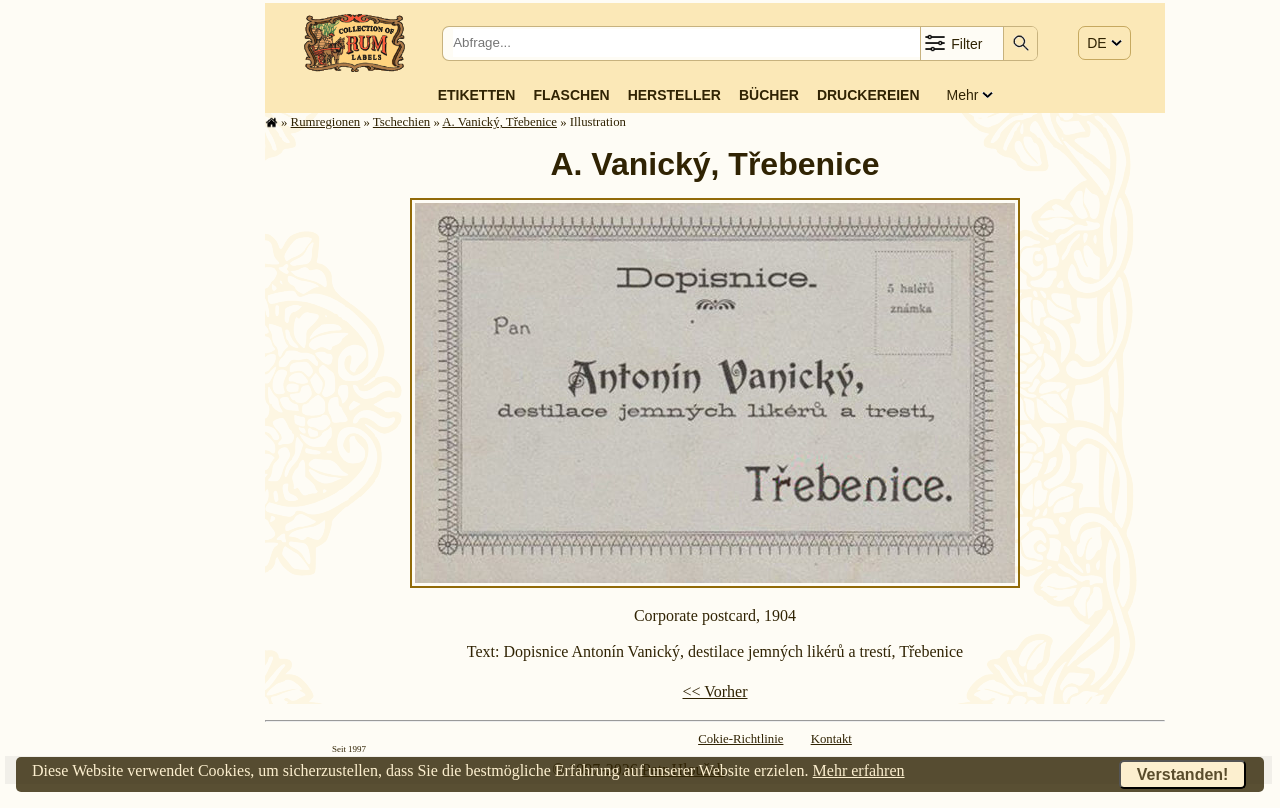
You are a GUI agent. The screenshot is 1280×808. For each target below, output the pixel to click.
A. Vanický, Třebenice (499, 122)
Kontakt (831, 739)
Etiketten (477, 95)
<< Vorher (714, 691)
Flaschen (571, 95)
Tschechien (401, 122)
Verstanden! (1183, 774)
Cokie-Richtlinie (740, 739)
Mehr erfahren (859, 770)
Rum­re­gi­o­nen (326, 122)
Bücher (769, 95)
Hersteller (674, 95)
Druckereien (868, 95)
